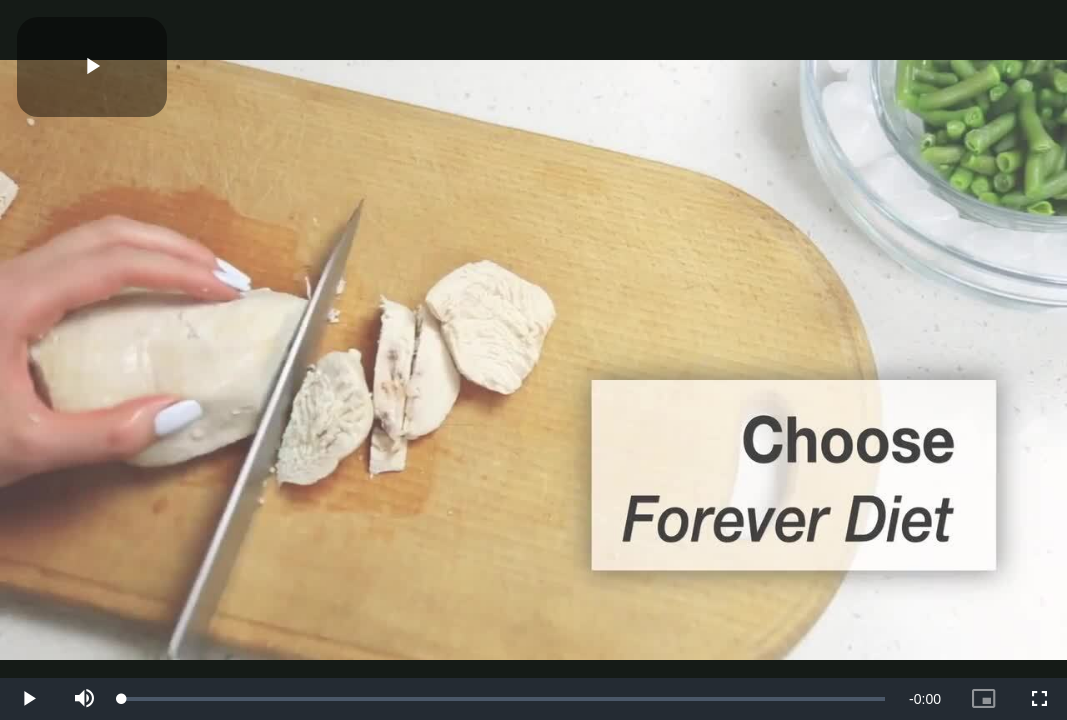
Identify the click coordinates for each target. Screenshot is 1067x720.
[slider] (503, 699)
